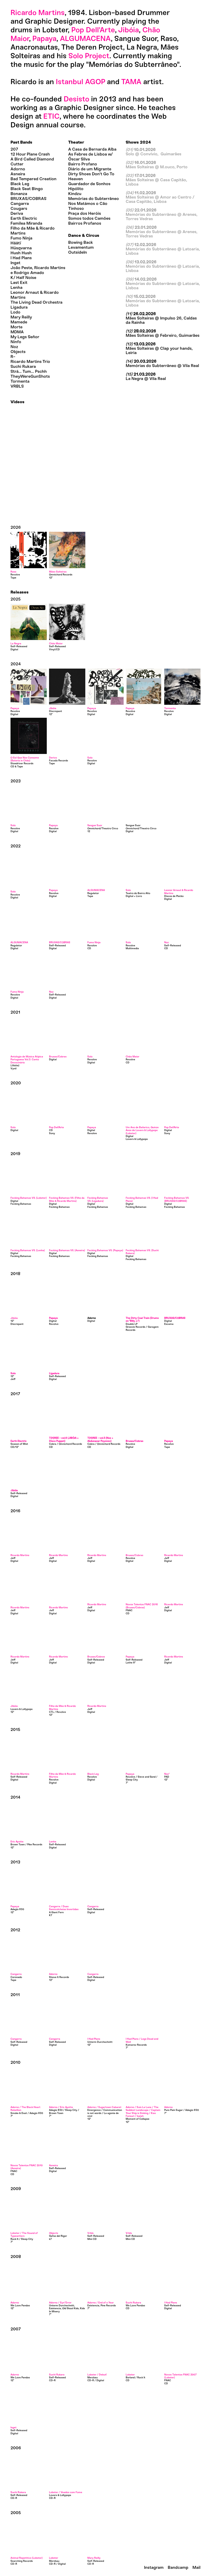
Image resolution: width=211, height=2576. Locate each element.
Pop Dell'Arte (93, 30)
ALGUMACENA (85, 38)
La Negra (16, 643)
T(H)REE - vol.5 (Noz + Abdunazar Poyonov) (100, 1439)
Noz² (167, 1773)
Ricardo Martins (38, 12)
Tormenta (170, 708)
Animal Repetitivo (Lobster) (27, 2557)
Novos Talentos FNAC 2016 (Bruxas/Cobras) (142, 1606)
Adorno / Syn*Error (60, 2302)
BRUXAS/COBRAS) (176, 1201)
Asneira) (80, 1250)
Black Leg (93, 1773)
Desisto (76, 99)
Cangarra (92, 1906)
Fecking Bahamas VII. (23, 1197)
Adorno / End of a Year (100, 2302)
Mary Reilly (94, 2557)
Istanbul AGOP (80, 81)
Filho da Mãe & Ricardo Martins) (66, 1199)
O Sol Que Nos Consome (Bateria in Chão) (25, 759)
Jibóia (128, 30)
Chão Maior (56, 643)
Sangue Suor (94, 825)
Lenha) (41, 1250)
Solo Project (88, 55)
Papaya (44, 38)
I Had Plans (93, 2038)
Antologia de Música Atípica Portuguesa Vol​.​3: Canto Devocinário (27, 1059)
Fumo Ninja (94, 942)
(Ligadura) (98, 1201)
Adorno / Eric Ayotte (61, 2107)
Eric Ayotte (17, 1841)
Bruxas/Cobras (58, 1056)
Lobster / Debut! (97, 2374)
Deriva (53, 757)
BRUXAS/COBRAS (59, 942)
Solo (90, 757)
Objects (53, 2233)
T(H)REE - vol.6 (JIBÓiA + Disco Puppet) (64, 1439)
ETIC (51, 116)
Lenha (52, 1841)
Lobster (130, 2374)
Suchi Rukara (133, 2302)
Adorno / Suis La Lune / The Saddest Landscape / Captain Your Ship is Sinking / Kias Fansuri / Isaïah (143, 2111)
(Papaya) (118, 1250)
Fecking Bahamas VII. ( (62, 1197)
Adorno (53, 1974)
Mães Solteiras (58, 571)
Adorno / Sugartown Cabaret (104, 2107)
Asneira (53, 2165)
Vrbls (90, 2233)
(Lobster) (41, 1197)
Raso (13, 571)
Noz (166, 942)
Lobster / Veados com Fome (65, 2492)
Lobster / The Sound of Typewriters (24, 2234)
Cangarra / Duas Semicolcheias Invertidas (64, 1908)
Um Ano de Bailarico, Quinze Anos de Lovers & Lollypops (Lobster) (142, 1130)
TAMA (131, 81)
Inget (13, 2427)
